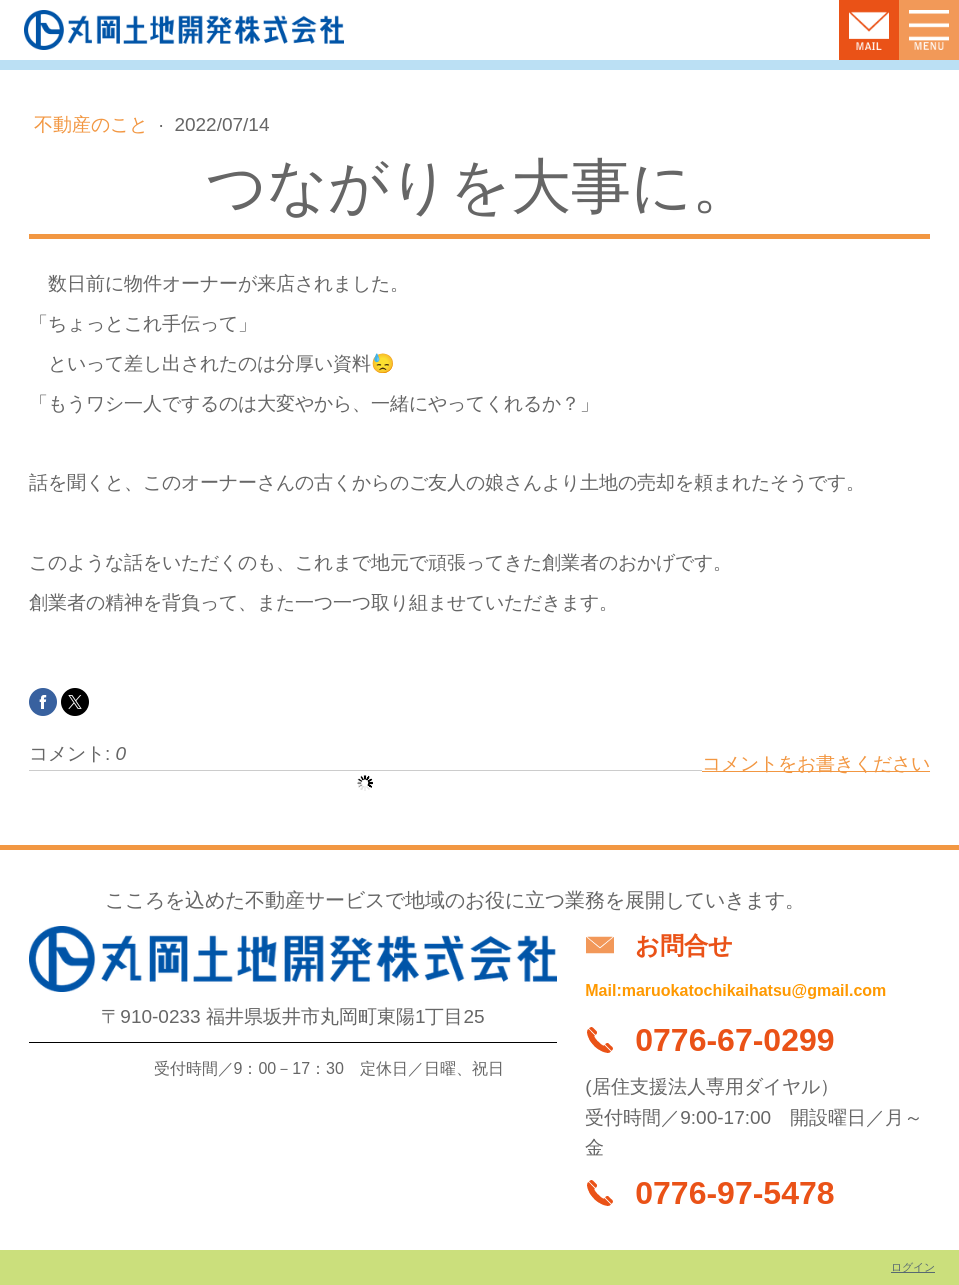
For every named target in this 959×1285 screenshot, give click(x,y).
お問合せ (684, 945)
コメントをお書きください (816, 763)
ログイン (913, 1267)
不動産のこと (93, 124)
